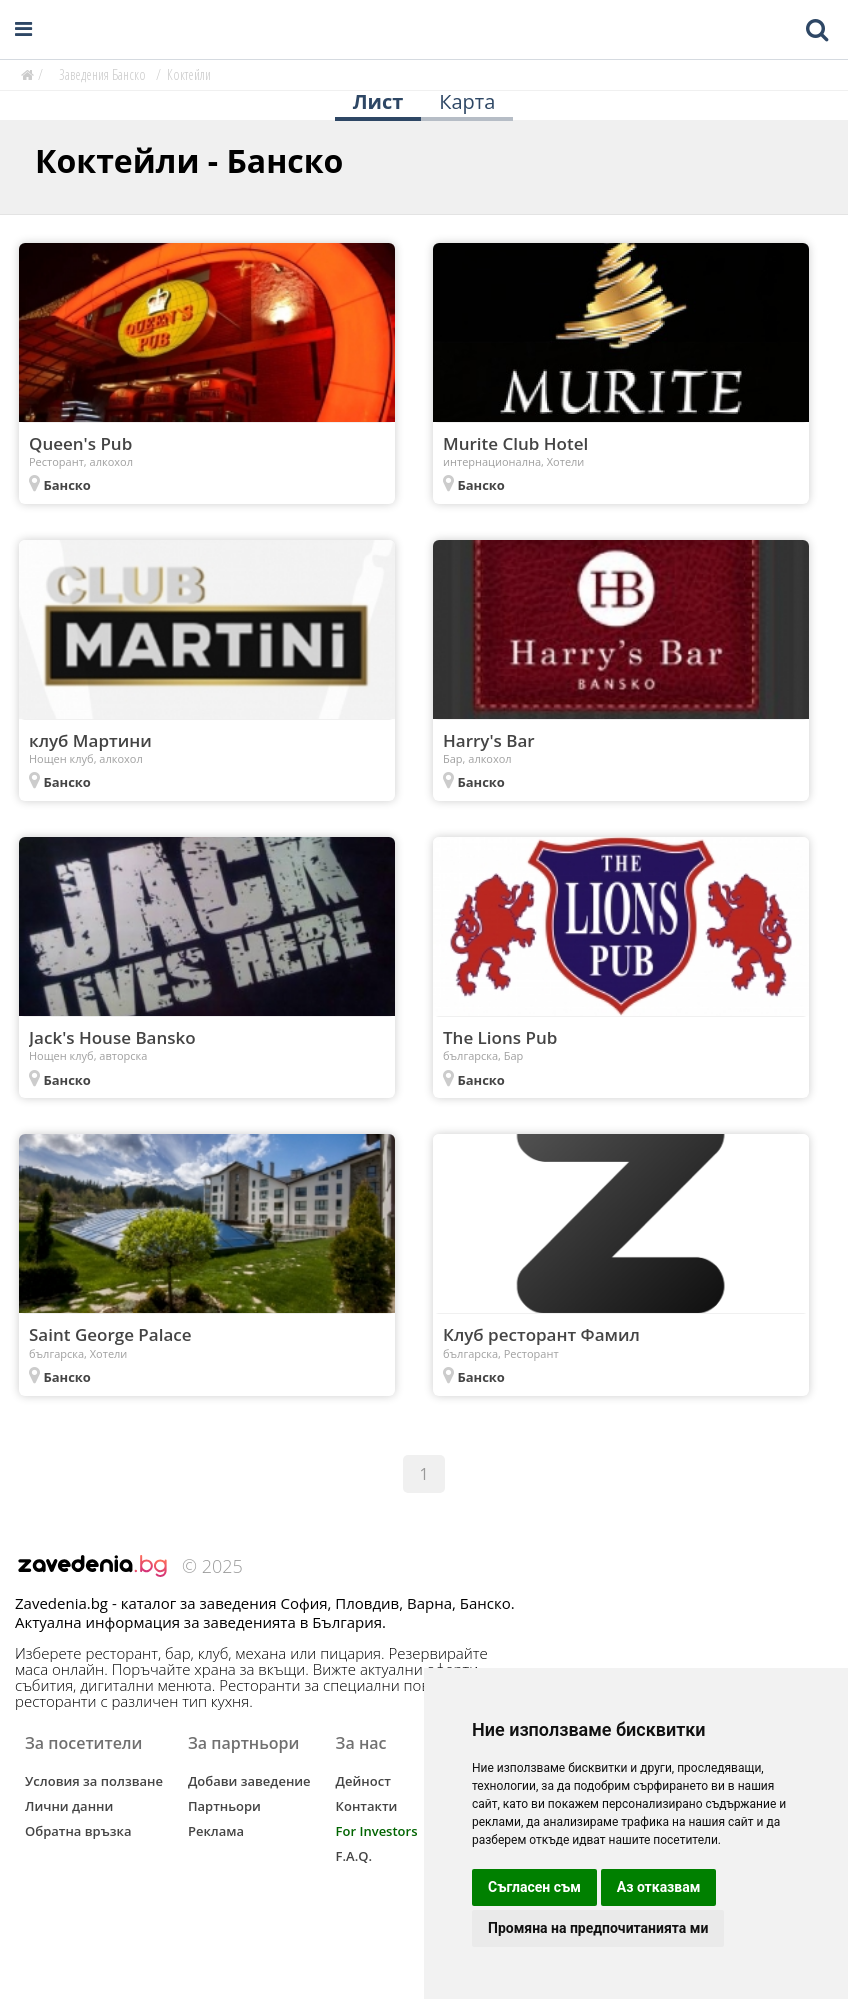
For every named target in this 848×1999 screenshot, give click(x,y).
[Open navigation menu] (23, 29)
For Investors (377, 1831)
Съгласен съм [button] (534, 1887)
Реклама (216, 1831)
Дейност (363, 1781)
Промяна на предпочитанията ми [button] (598, 1928)
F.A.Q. (354, 1856)
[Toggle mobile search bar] (817, 30)
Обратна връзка (78, 1831)
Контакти (367, 1806)
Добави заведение (249, 1781)
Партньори (224, 1806)
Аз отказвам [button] (659, 1887)
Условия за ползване (94, 1781)
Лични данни (69, 1806)
